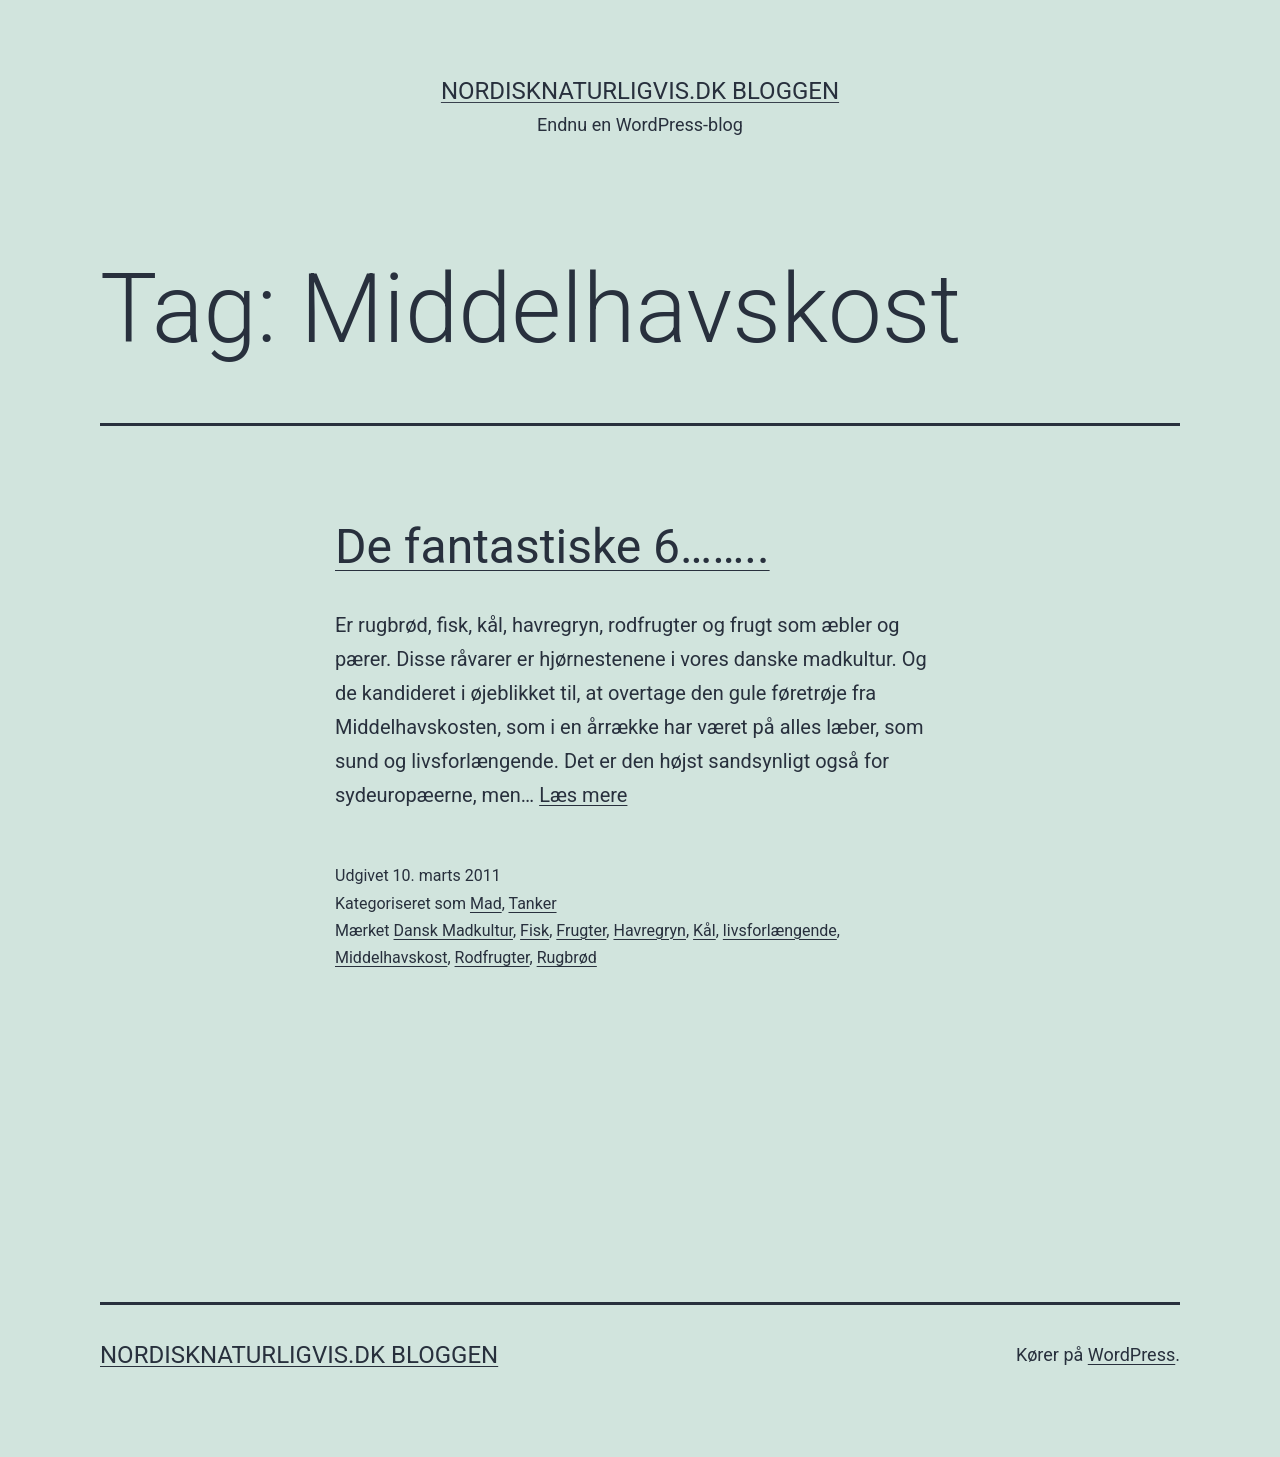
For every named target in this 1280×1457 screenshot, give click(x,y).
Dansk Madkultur (453, 930)
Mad (486, 903)
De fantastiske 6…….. (552, 546)
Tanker (532, 903)
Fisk (534, 930)
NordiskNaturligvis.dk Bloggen (640, 91)
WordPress (1131, 1354)
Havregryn (649, 930)
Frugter (581, 930)
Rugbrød (567, 957)
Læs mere (583, 795)
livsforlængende (780, 930)
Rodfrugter (492, 957)
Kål (704, 930)
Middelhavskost (391, 957)
